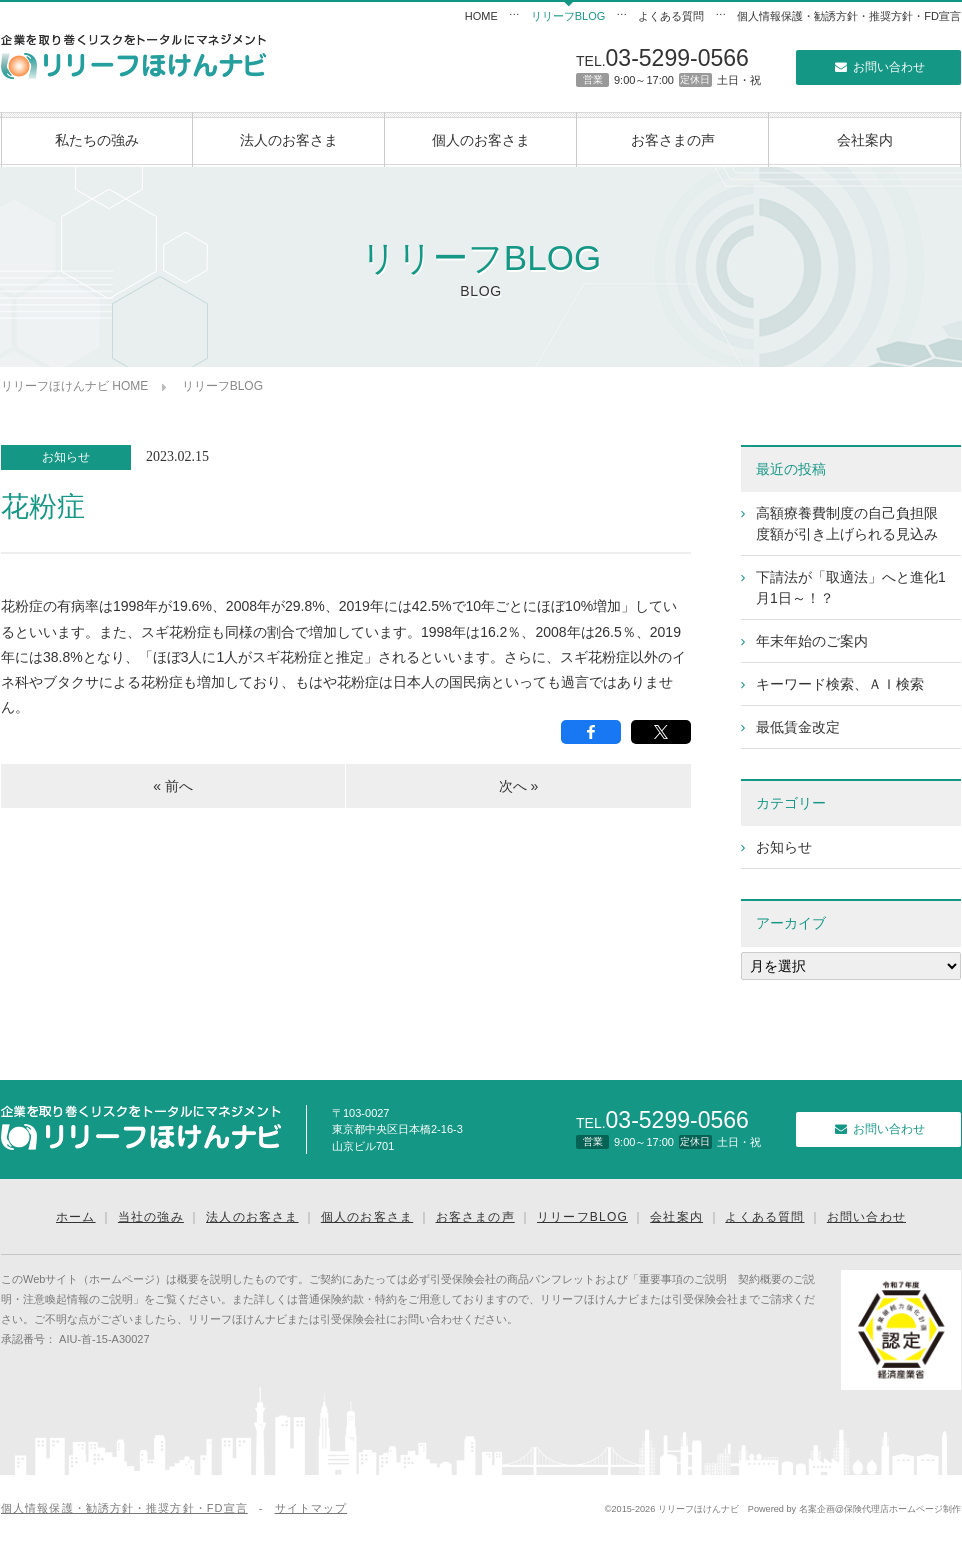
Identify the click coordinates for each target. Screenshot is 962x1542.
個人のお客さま (481, 140)
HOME (481, 16)
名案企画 (817, 1509)
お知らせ (66, 457)
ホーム (76, 1217)
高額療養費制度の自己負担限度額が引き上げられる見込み (847, 523)
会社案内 (865, 140)
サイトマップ (311, 1508)
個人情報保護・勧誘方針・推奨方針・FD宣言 (849, 16)
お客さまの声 (673, 140)
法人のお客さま (289, 140)
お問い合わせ (878, 67)
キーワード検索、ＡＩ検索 (840, 684)
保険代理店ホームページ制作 (902, 1509)
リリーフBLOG (568, 16)
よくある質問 (671, 16)
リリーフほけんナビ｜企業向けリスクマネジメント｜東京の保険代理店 (133, 56)
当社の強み (151, 1217)
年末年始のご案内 (812, 641)
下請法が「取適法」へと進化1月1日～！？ (851, 587)
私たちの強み (97, 140)
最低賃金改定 (798, 727)
